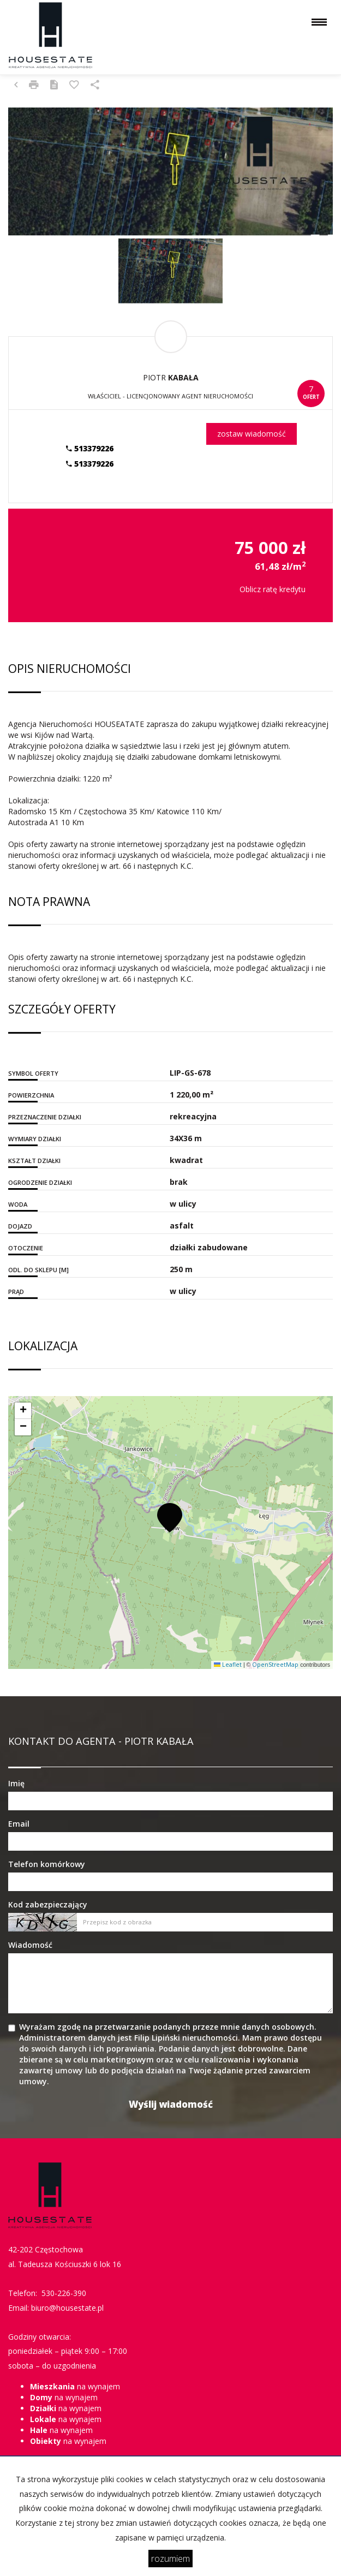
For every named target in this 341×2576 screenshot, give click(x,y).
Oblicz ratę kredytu (273, 589)
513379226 (89, 448)
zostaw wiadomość (251, 433)
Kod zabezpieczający (47, 1904)
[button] (170, 1517)
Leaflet (228, 1664)
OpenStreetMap (275, 1664)
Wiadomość (30, 1945)
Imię (16, 1783)
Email (18, 1823)
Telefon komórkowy (46, 1864)
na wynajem (75, 2386)
